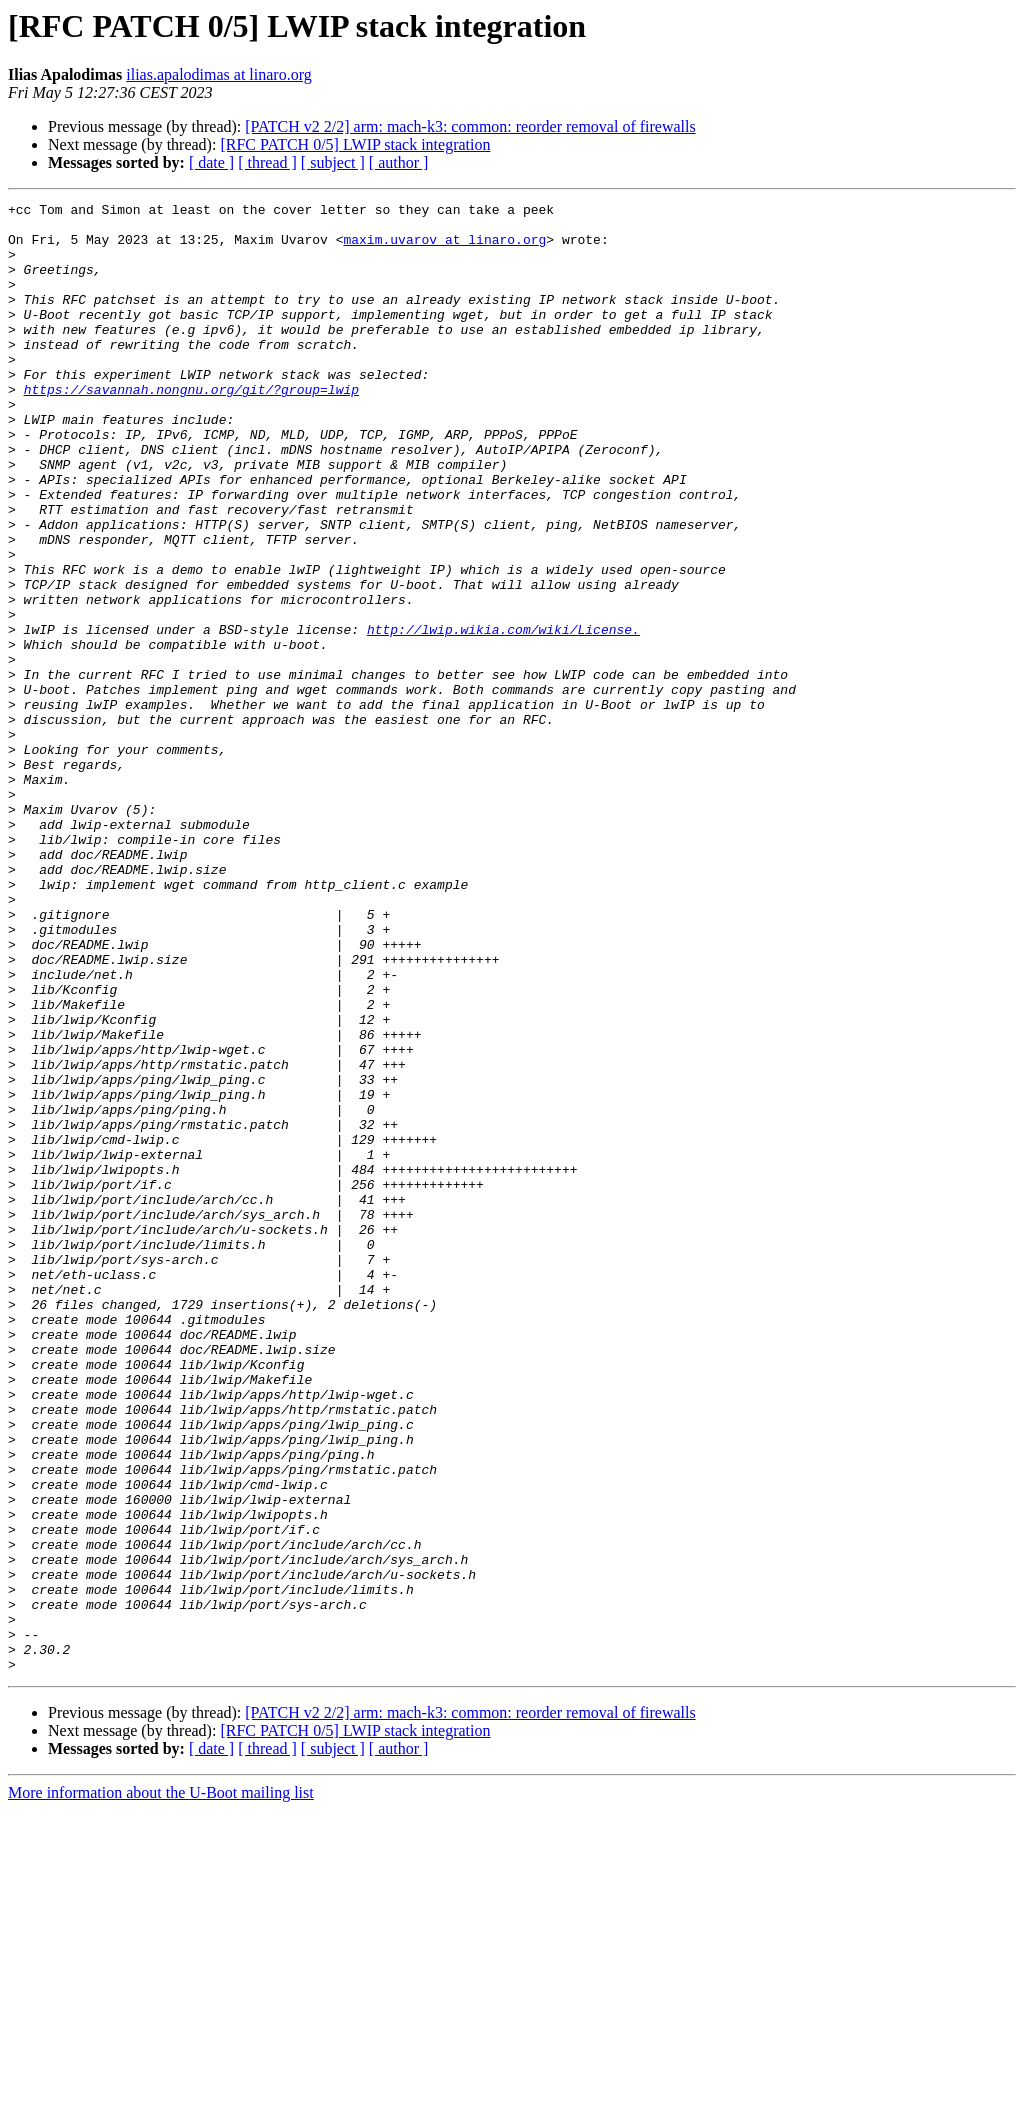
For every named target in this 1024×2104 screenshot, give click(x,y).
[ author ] (399, 162)
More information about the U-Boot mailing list (161, 2086)
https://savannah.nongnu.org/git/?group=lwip (191, 428)
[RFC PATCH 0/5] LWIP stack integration (355, 144)
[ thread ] (267, 162)
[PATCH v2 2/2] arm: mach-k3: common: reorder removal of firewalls (470, 126)
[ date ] (211, 162)
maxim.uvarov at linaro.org (444, 248)
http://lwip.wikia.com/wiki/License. (503, 716)
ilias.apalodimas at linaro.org (218, 74)
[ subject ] (333, 162)
